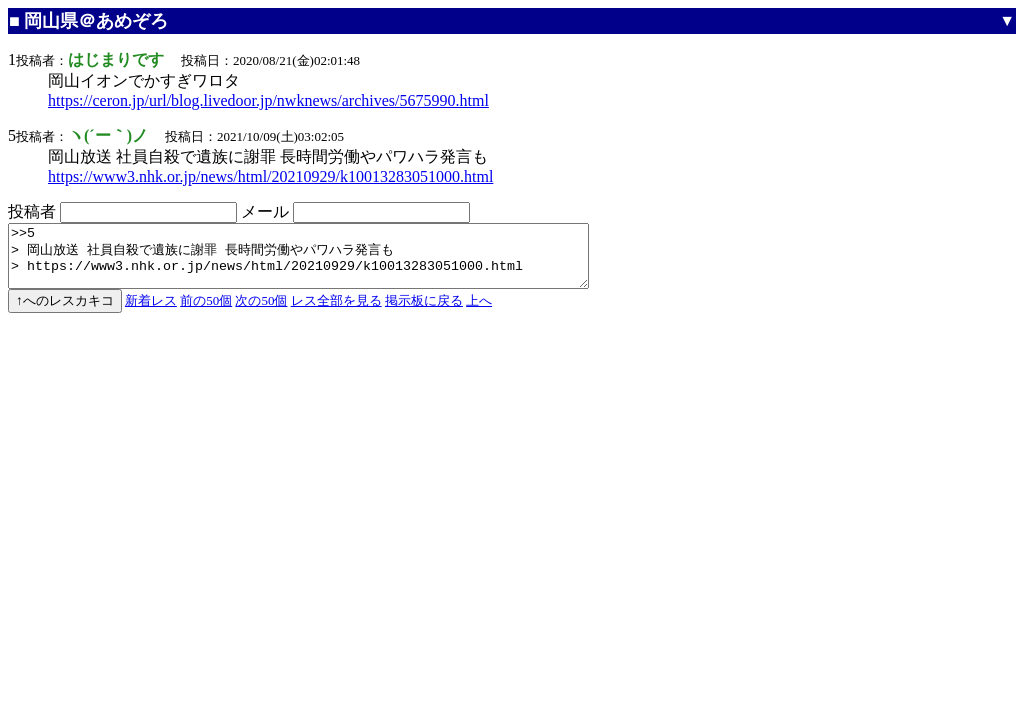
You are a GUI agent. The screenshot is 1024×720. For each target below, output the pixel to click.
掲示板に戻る (424, 312)
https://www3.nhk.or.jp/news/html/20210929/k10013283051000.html (270, 176)
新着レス (151, 312)
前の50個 (206, 312)
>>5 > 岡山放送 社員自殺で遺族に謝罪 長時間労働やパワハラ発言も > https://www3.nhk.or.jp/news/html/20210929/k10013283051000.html (333, 262)
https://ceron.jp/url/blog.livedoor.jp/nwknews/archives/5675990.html (268, 100)
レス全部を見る (336, 312)
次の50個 (261, 312)
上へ (479, 312)
